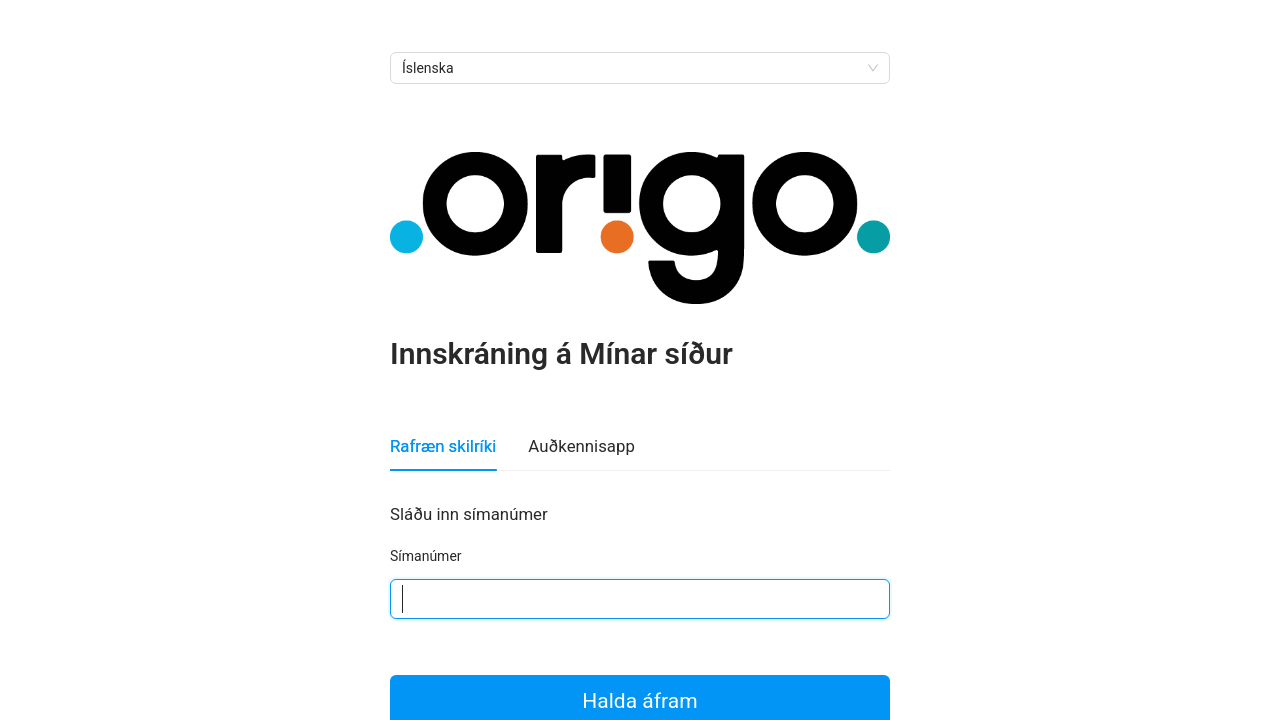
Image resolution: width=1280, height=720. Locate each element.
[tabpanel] (640, 560)
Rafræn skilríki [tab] (443, 446)
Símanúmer (426, 556)
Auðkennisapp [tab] (581, 446)
